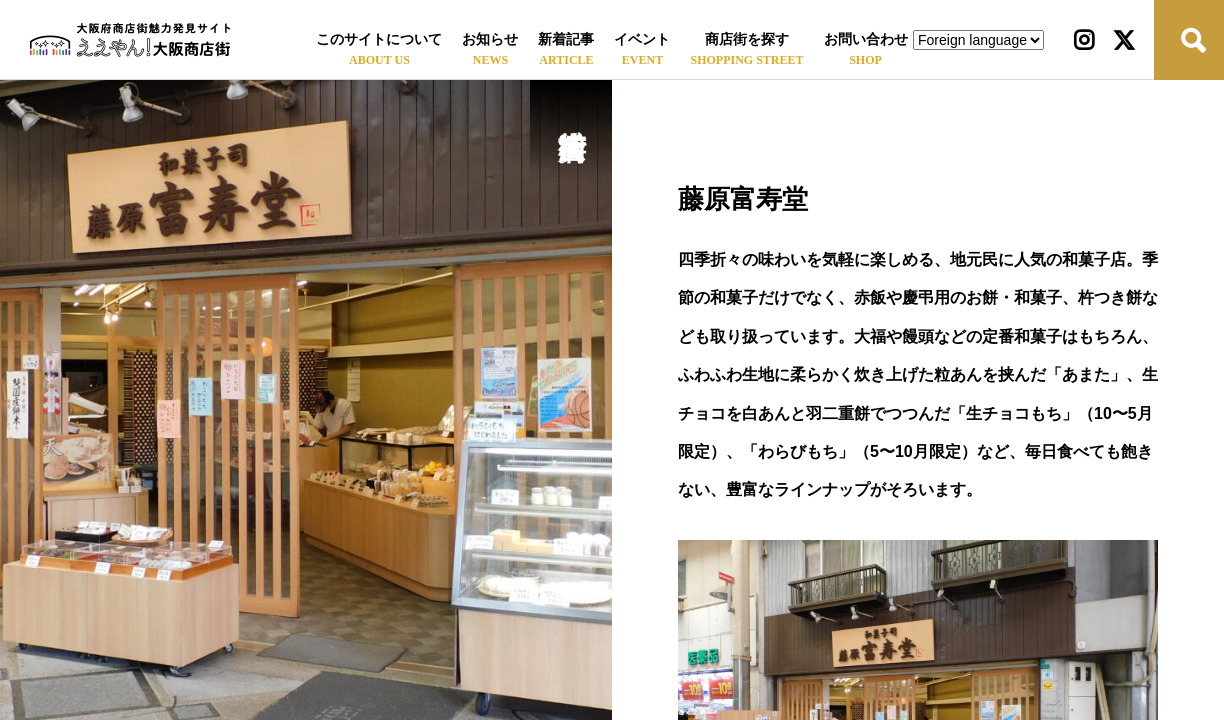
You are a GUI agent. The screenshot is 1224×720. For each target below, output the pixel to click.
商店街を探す (747, 39)
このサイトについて (379, 39)
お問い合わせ (866, 39)
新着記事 (566, 39)
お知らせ (490, 39)
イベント (642, 39)
